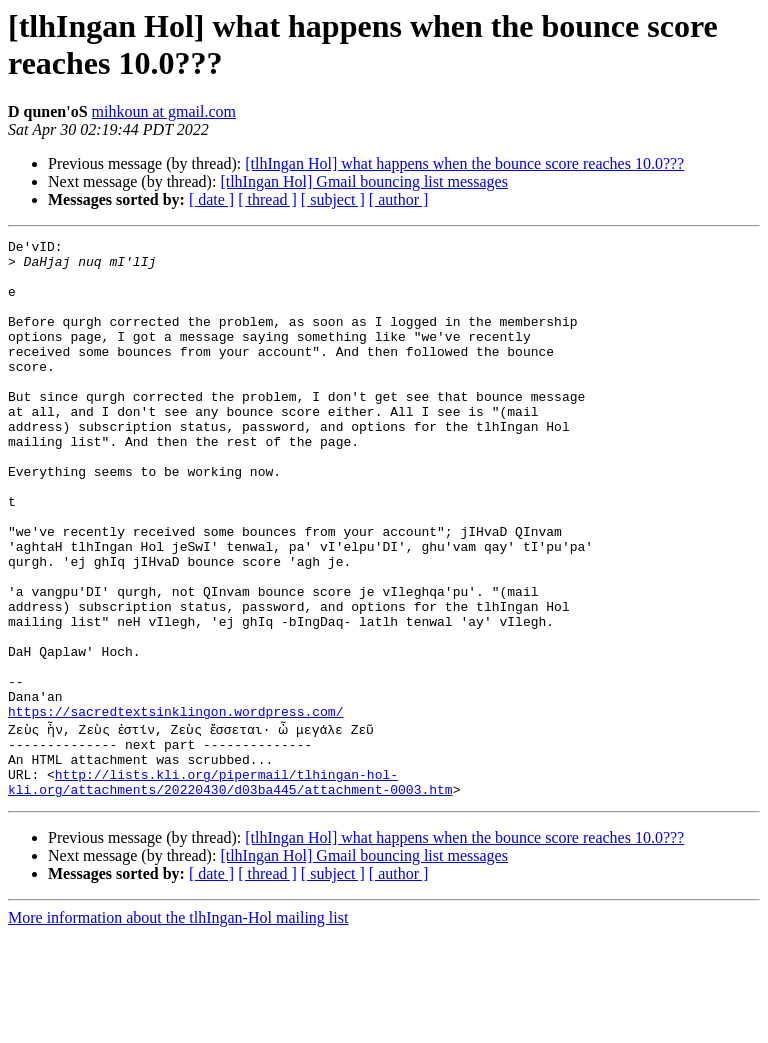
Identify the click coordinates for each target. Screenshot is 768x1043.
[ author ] (399, 199)
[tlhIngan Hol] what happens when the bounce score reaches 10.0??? (464, 163)
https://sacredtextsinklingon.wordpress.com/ (175, 807)
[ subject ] (333, 199)
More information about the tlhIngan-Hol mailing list (178, 1025)
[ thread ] (267, 199)
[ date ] (211, 199)
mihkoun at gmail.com (164, 111)
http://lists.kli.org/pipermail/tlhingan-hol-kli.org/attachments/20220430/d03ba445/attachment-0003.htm (230, 888)
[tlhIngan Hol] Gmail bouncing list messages (364, 181)
